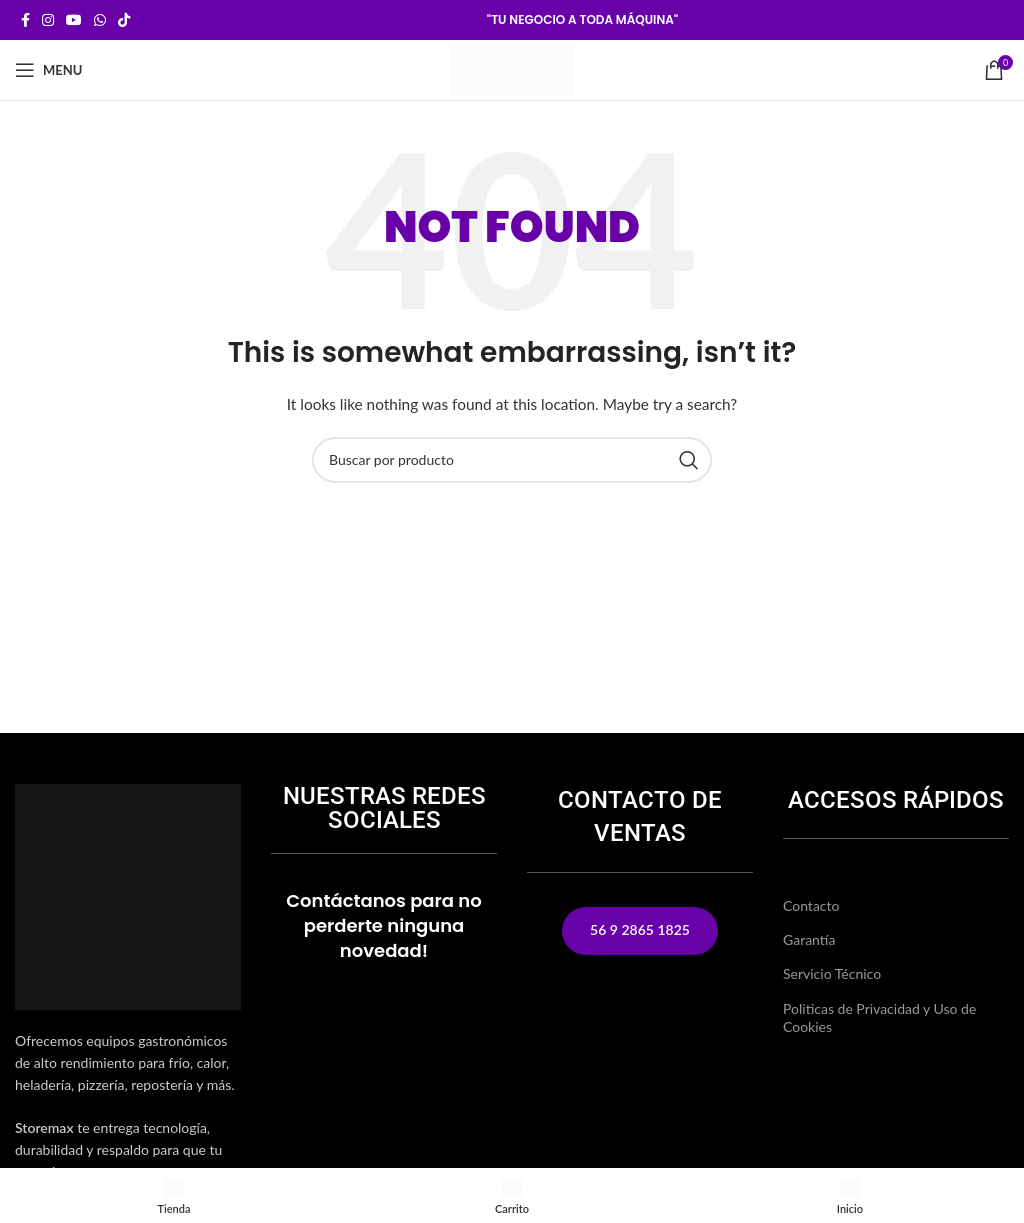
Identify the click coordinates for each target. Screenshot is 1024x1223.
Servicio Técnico (832, 973)
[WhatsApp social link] (100, 20)
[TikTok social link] (124, 20)
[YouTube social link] (74, 20)
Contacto (811, 905)
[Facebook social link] (25, 20)
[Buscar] (512, 460)
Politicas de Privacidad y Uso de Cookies (879, 1017)
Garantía (809, 939)
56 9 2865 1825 (640, 929)
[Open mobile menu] (48, 70)
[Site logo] (511, 68)
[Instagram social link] (48, 20)
